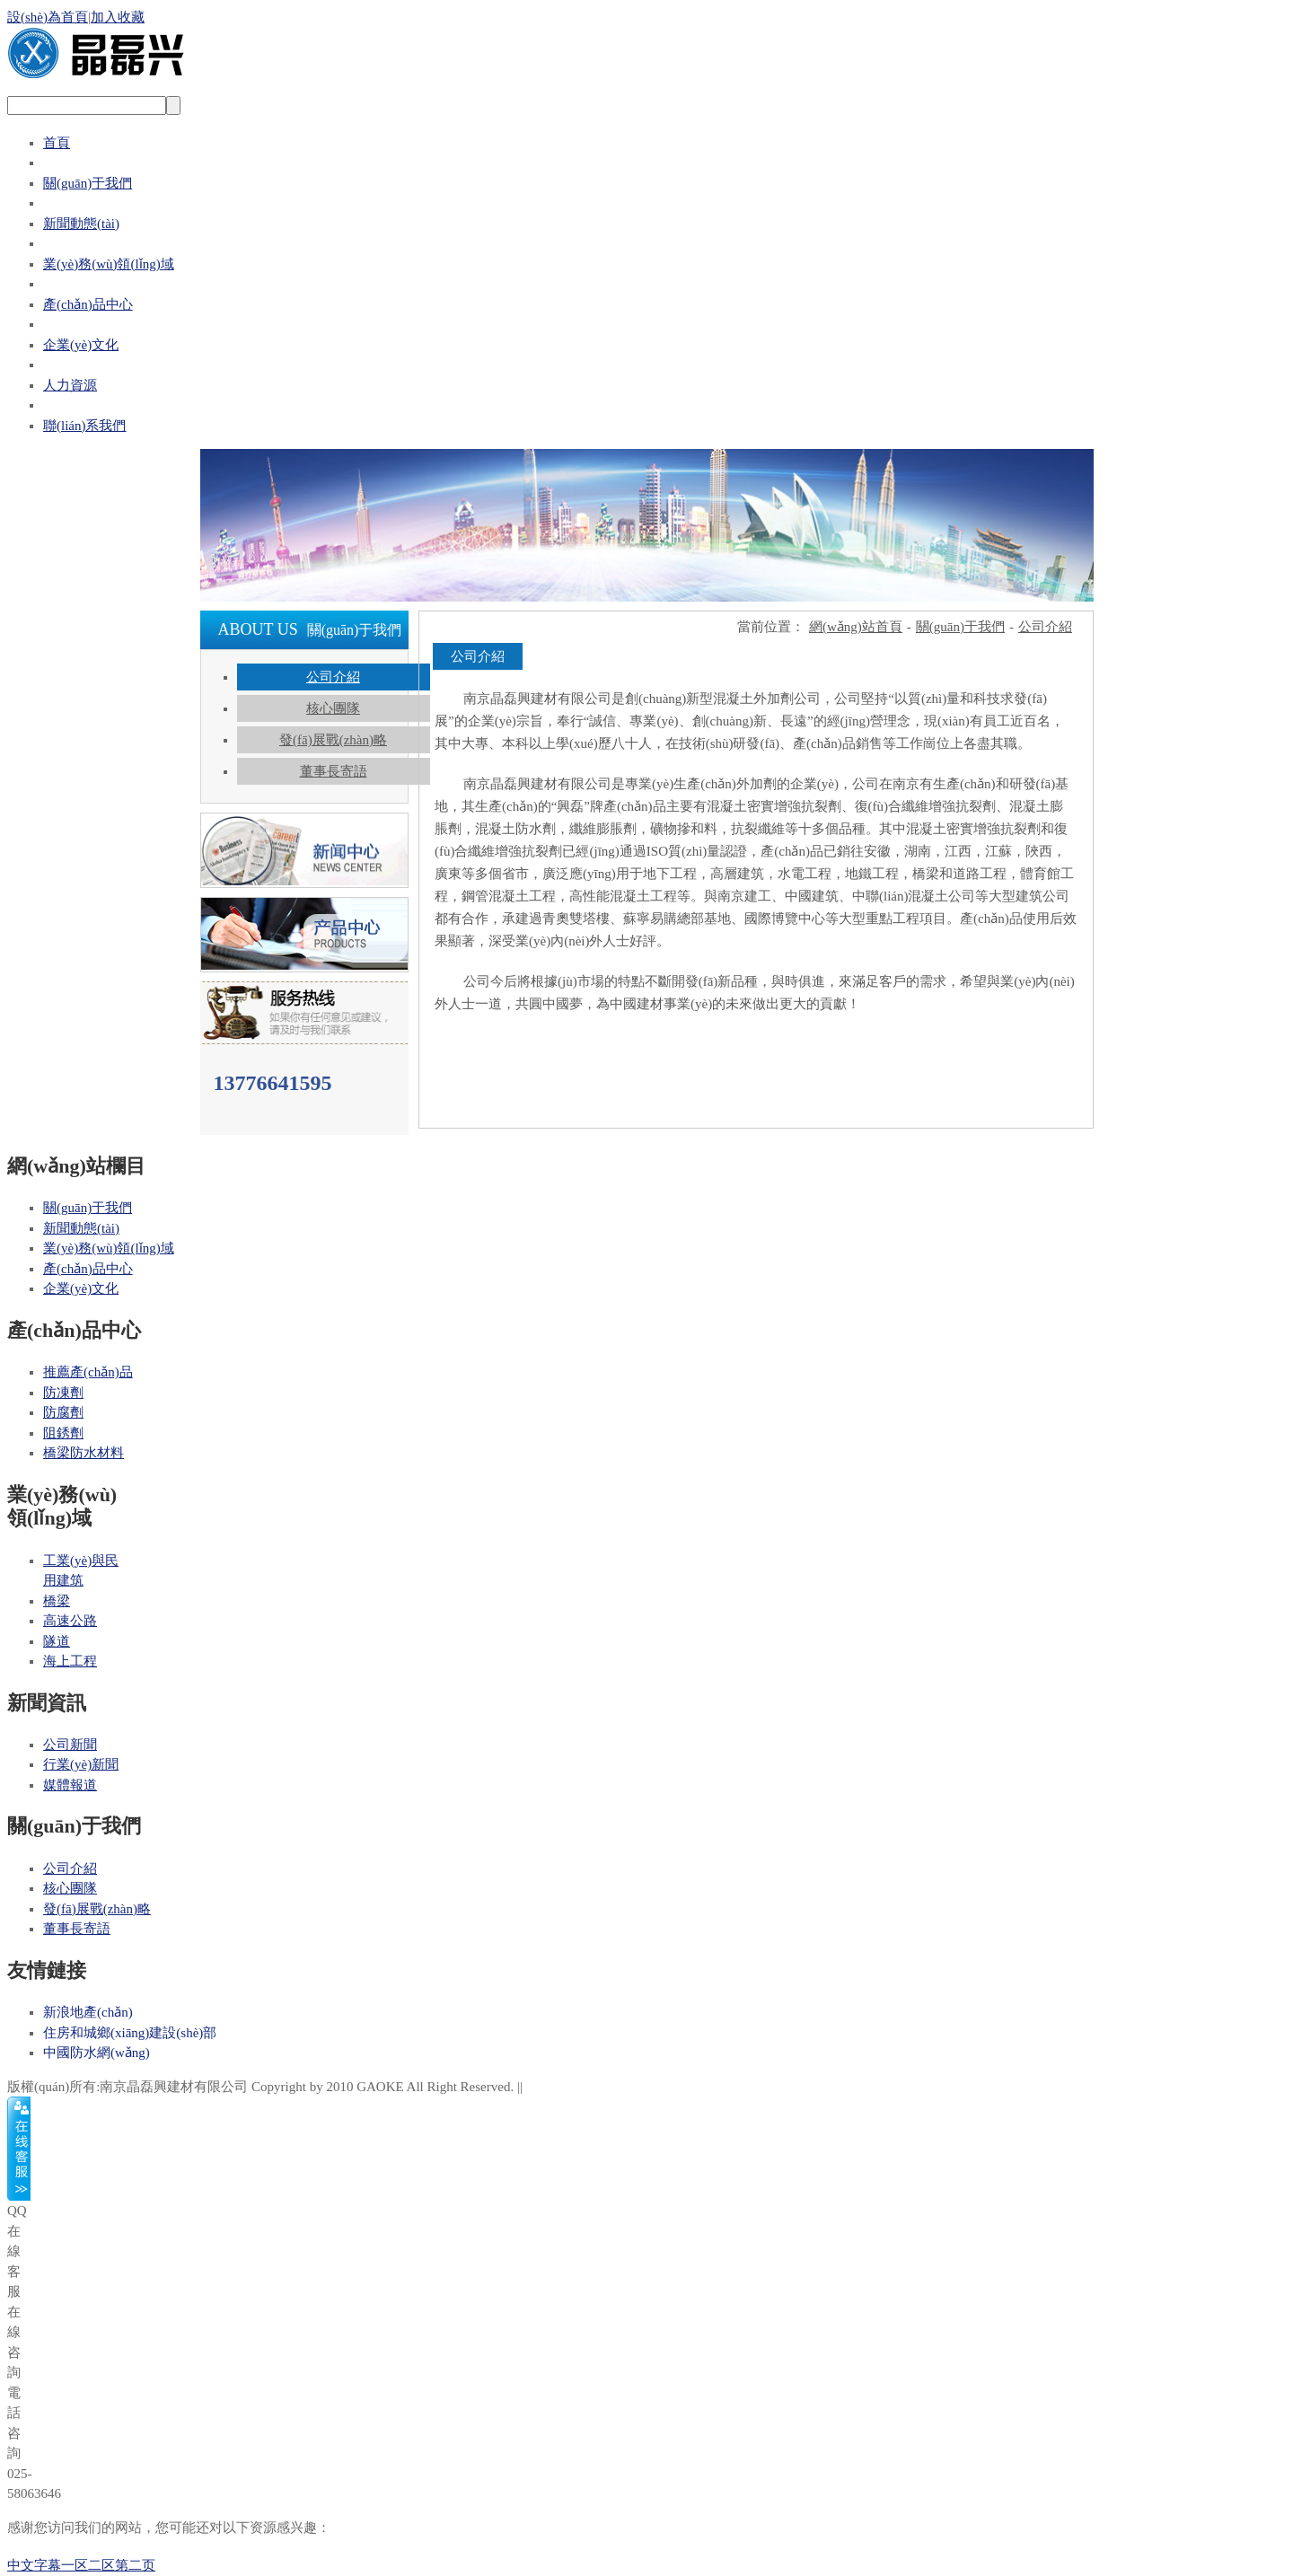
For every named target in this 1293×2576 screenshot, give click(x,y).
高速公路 (70, 1620)
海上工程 (70, 1661)
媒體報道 (70, 1785)
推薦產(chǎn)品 (88, 1372)
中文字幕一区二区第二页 (81, 2565)
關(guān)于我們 (87, 183)
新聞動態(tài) (81, 223)
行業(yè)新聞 (81, 1764)
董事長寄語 (333, 771)
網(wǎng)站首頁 (855, 627)
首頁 (56, 143)
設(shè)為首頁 (47, 17)
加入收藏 (118, 17)
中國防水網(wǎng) (96, 2052)
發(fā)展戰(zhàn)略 (333, 740)
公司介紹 (333, 677)
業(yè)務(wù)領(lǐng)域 (108, 264)
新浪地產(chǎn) (88, 2012)
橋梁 (56, 1601)
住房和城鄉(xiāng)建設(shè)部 (129, 2033)
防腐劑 (63, 1412)
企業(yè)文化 (81, 345)
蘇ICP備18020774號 (583, 2086)
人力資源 (70, 385)
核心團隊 (333, 708)
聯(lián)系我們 (84, 425)
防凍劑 (63, 1392)
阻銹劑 (63, 1433)
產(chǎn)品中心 (88, 304)
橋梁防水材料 (83, 1453)
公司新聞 (70, 1744)
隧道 (56, 1641)
